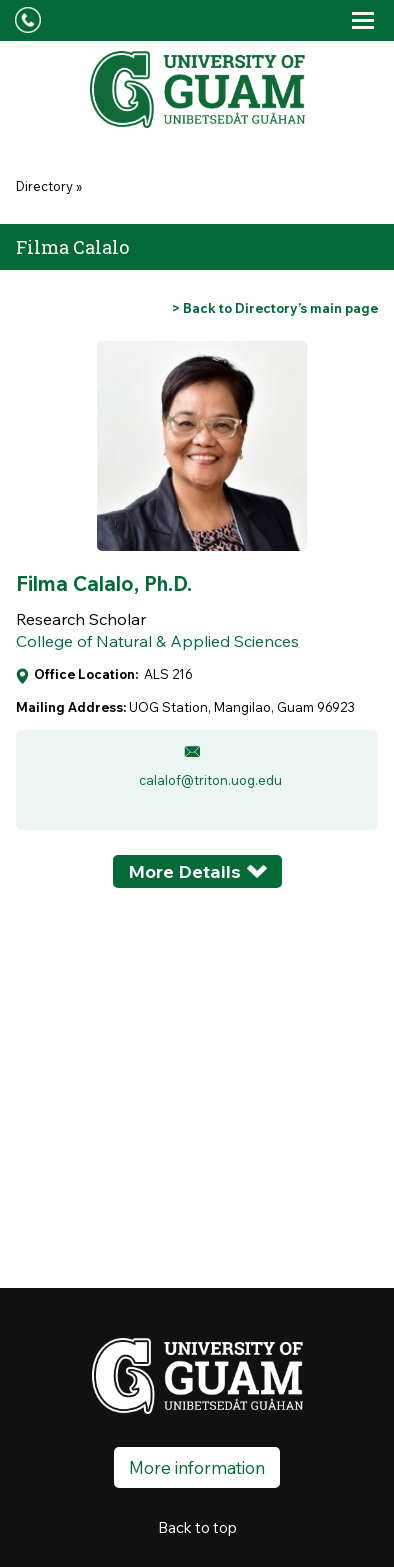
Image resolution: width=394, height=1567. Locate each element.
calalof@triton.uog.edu (210, 780)
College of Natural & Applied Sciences (157, 641)
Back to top (197, 1527)
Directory (44, 186)
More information (197, 1467)
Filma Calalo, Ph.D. (104, 583)
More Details (184, 871)
